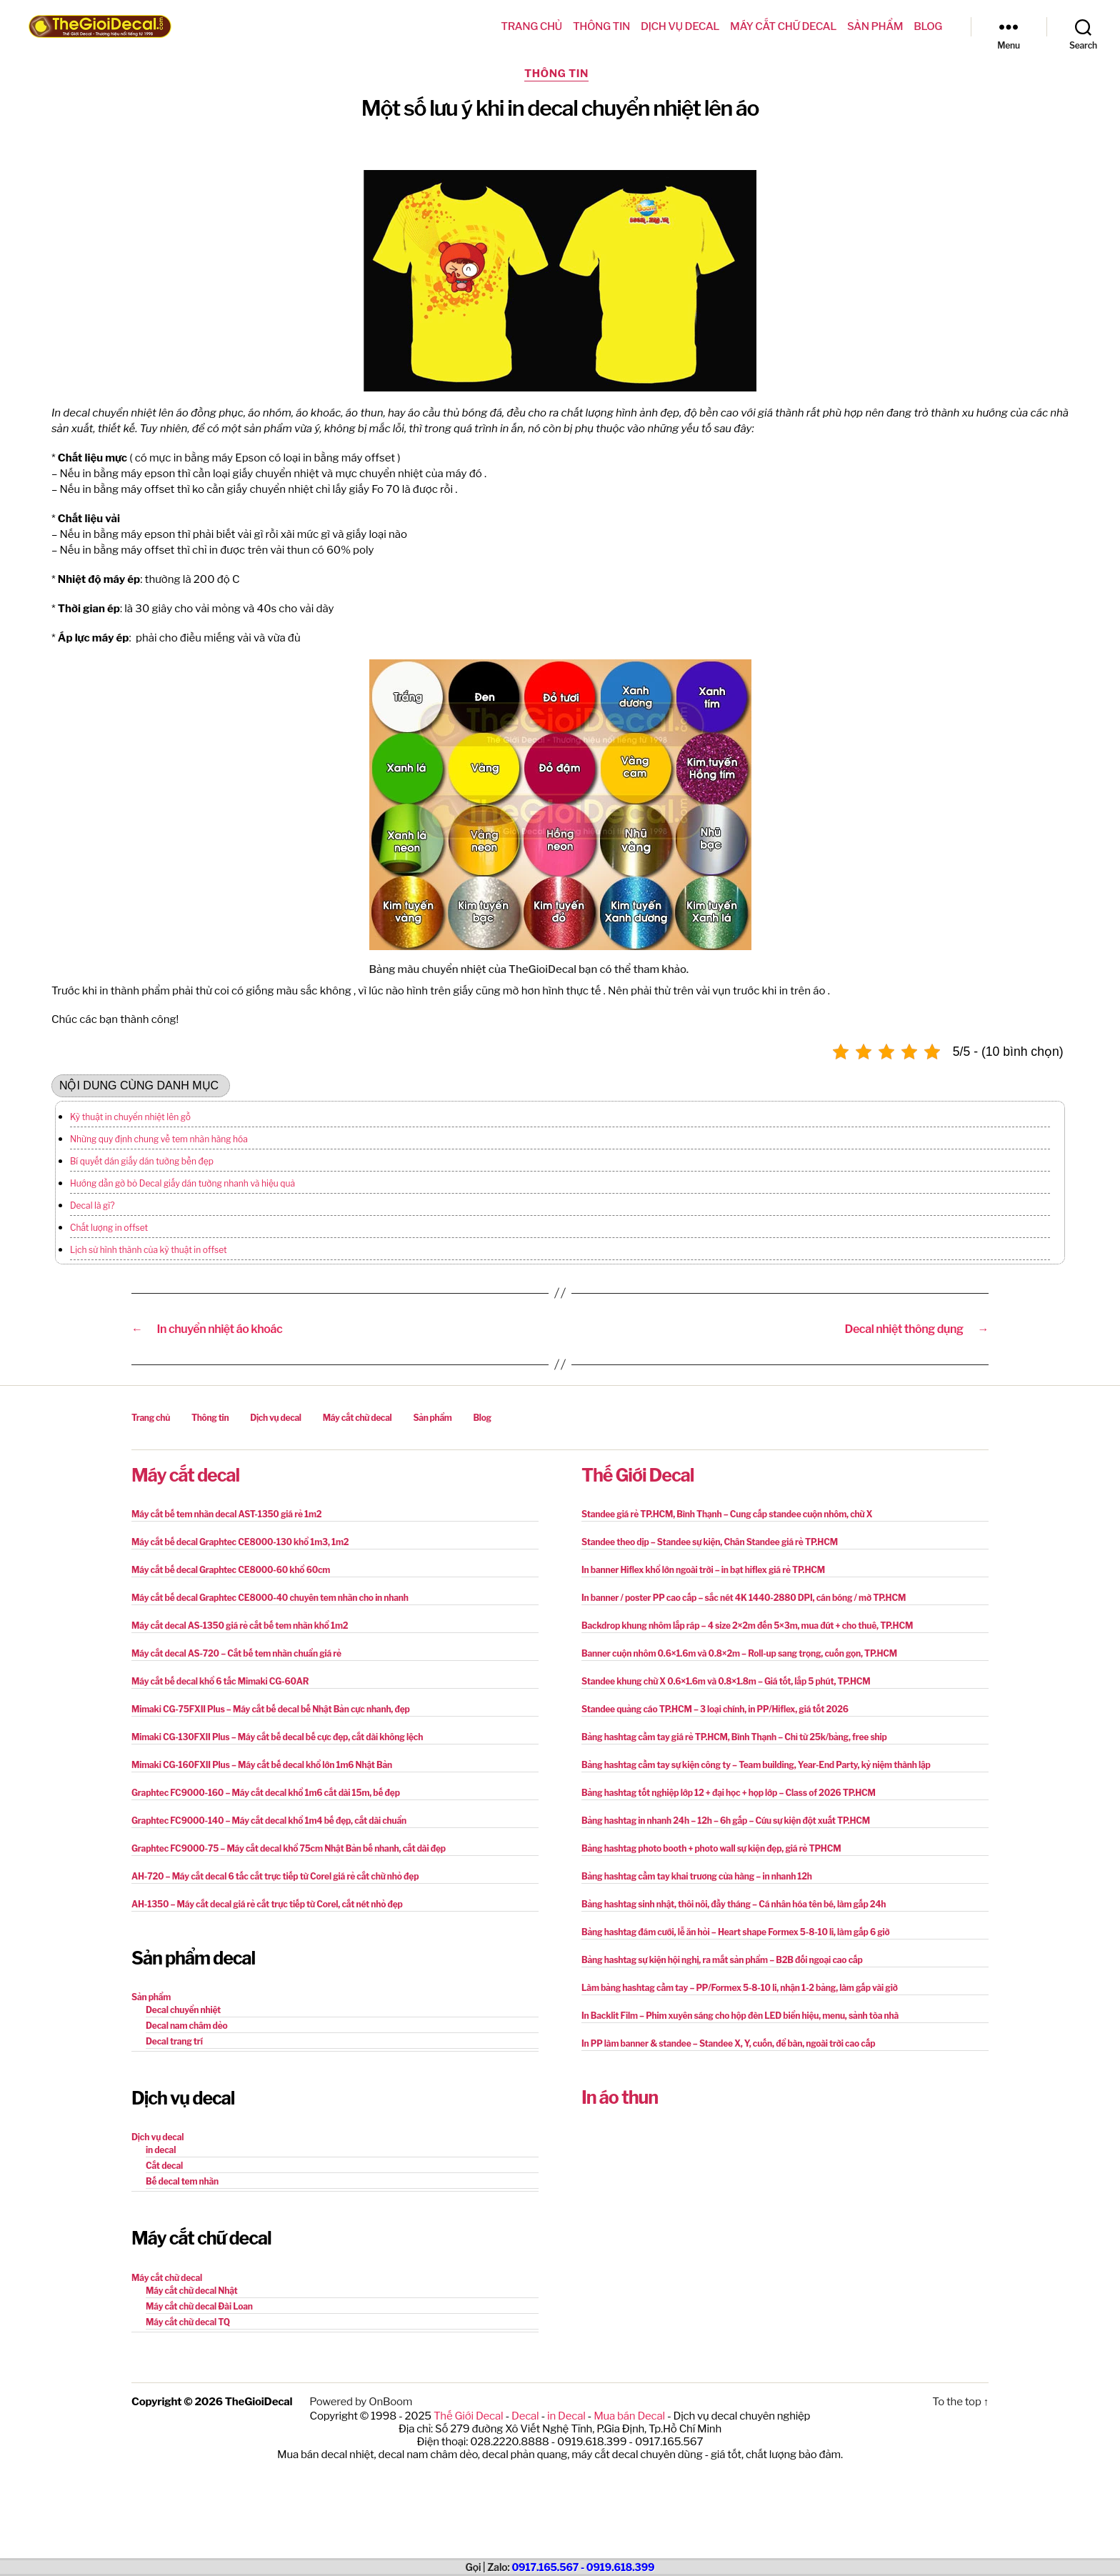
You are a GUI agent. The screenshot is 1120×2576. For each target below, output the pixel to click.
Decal (525, 2416)
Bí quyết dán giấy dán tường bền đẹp (142, 1161)
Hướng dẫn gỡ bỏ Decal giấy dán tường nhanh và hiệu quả (182, 1183)
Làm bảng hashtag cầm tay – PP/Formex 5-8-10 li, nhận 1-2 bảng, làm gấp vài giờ (739, 1987)
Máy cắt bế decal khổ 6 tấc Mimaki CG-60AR (220, 1681)
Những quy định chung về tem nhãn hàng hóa (159, 1139)
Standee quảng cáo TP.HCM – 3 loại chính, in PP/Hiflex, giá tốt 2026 (715, 1709)
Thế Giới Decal (637, 1475)
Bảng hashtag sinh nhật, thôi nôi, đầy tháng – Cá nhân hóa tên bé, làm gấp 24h (733, 1904)
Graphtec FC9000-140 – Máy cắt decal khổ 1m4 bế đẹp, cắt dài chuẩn (268, 1820)
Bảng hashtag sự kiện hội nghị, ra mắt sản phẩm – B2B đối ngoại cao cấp (722, 1960)
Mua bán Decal (629, 2416)
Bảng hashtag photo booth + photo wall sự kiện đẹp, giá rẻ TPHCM (711, 1848)
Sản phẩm (875, 26)
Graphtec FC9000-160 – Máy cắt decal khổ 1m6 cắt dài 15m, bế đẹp (265, 1792)
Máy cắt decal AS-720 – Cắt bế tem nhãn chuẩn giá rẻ (236, 1653)
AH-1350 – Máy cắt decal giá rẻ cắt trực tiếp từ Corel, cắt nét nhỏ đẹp (267, 1904)
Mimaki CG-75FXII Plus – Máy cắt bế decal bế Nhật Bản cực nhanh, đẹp (270, 1709)
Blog (928, 26)
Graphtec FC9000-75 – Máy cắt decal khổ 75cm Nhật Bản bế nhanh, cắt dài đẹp (288, 1848)
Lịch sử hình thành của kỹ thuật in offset (148, 1249)
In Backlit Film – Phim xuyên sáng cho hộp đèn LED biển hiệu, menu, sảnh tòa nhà (740, 2015)
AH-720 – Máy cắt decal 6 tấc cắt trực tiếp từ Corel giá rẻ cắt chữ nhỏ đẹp (275, 1876)
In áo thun (619, 2097)
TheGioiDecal (259, 2401)
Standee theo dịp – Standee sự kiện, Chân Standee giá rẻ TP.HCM (709, 1542)
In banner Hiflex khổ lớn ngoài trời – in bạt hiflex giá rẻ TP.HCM (703, 1569)
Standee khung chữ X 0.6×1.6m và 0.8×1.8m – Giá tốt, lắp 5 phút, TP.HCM (726, 1681)
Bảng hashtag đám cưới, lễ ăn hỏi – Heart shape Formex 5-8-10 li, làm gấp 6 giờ (735, 1932)
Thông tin (601, 26)
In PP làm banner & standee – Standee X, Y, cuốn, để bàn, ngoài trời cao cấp (728, 2043)
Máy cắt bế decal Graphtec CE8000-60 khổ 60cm (230, 1569)
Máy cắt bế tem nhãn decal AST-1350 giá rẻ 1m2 (226, 1514)
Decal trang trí (174, 2041)
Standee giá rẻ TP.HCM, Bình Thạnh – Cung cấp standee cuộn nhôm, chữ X (726, 1514)
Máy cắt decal (185, 1475)
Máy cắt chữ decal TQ (188, 2322)
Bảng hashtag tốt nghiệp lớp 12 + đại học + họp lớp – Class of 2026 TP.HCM (728, 1792)
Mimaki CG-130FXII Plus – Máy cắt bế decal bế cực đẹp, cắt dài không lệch (277, 1737)
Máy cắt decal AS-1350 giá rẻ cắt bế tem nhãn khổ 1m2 (239, 1625)
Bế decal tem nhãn (182, 2181)
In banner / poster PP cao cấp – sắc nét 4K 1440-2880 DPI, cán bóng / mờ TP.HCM (743, 1597)
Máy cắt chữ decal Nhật (192, 2290)
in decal (161, 2150)
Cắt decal (164, 2165)
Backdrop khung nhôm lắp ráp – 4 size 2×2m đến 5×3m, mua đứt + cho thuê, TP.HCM (747, 1625)
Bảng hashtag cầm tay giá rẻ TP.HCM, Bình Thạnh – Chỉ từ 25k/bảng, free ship (734, 1737)
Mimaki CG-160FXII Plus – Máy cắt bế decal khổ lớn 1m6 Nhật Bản (261, 1764)
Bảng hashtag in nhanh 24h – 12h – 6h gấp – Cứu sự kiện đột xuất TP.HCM (725, 1820)
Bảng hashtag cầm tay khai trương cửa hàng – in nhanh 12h (696, 1876)
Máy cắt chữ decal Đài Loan (199, 2306)
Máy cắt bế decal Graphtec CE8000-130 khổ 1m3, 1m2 (240, 1542)
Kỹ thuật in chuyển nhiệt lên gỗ (130, 1117)
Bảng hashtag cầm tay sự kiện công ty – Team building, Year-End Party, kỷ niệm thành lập (756, 1764)
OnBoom (390, 2401)
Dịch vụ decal (680, 26)
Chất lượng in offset (109, 1227)
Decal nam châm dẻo (187, 2025)
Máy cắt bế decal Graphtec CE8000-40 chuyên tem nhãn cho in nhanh (270, 1597)
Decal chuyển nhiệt (183, 2010)
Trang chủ (531, 26)
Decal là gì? (92, 1205)
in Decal (566, 2416)
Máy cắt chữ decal (783, 26)
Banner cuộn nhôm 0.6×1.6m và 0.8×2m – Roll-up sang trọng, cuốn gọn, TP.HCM (739, 1653)
